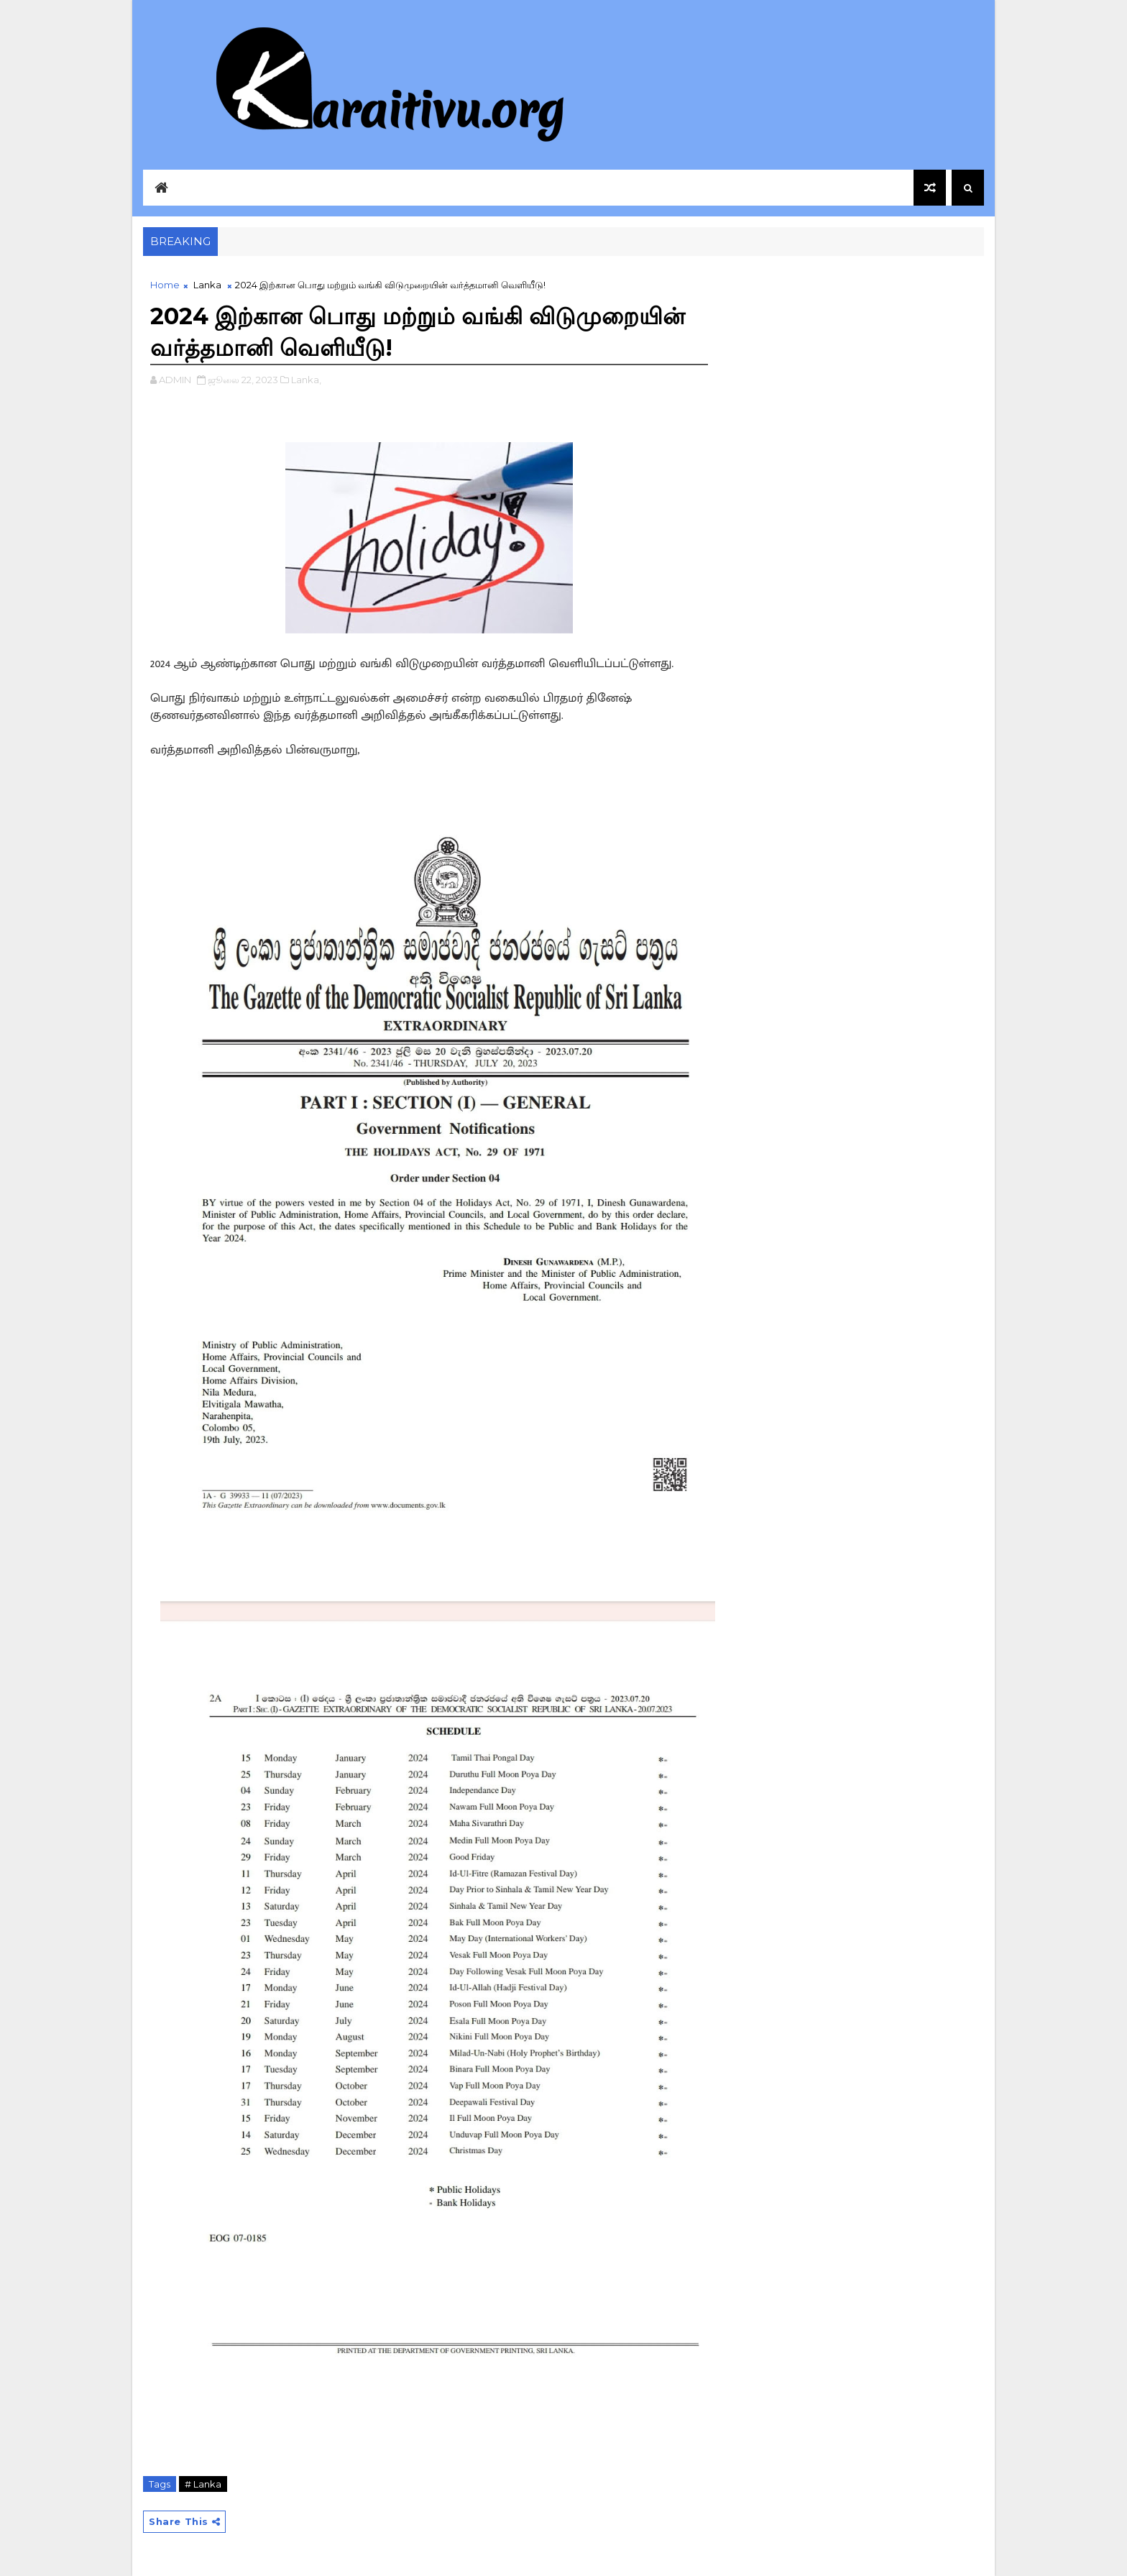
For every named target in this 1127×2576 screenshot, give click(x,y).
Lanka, (306, 379)
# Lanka (203, 2484)
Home (165, 284)
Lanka (207, 284)
